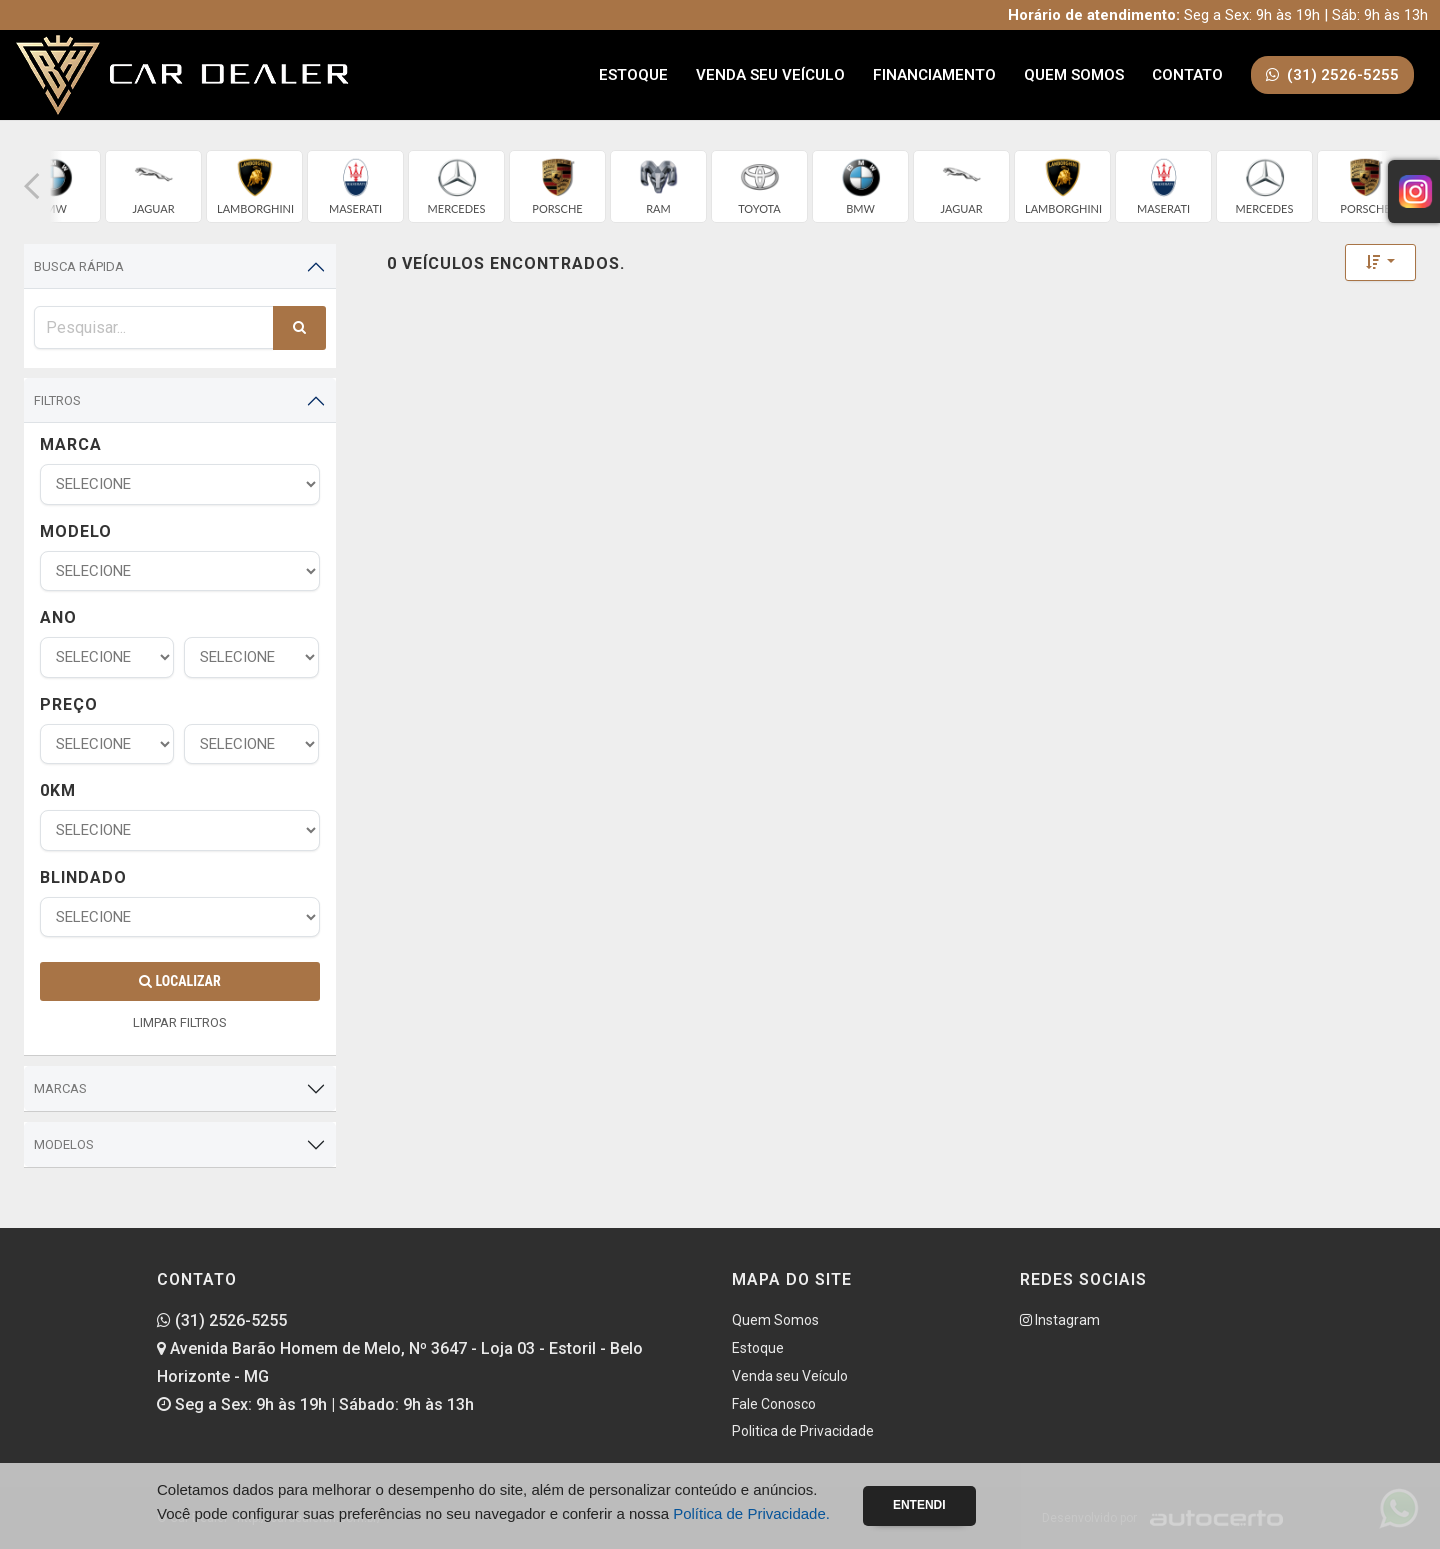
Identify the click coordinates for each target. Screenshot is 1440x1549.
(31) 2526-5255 (222, 1320)
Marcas (60, 1088)
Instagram (1060, 1320)
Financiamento (934, 75)
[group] (153, 186)
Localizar (179, 981)
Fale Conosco (774, 1404)
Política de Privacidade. (751, 1513)
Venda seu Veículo (770, 75)
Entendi (919, 1505)
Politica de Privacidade (803, 1431)
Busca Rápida (79, 266)
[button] (32, 186)
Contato (1187, 75)
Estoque (633, 75)
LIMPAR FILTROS (180, 1022)
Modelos (64, 1144)
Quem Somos (1074, 75)
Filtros (57, 400)
